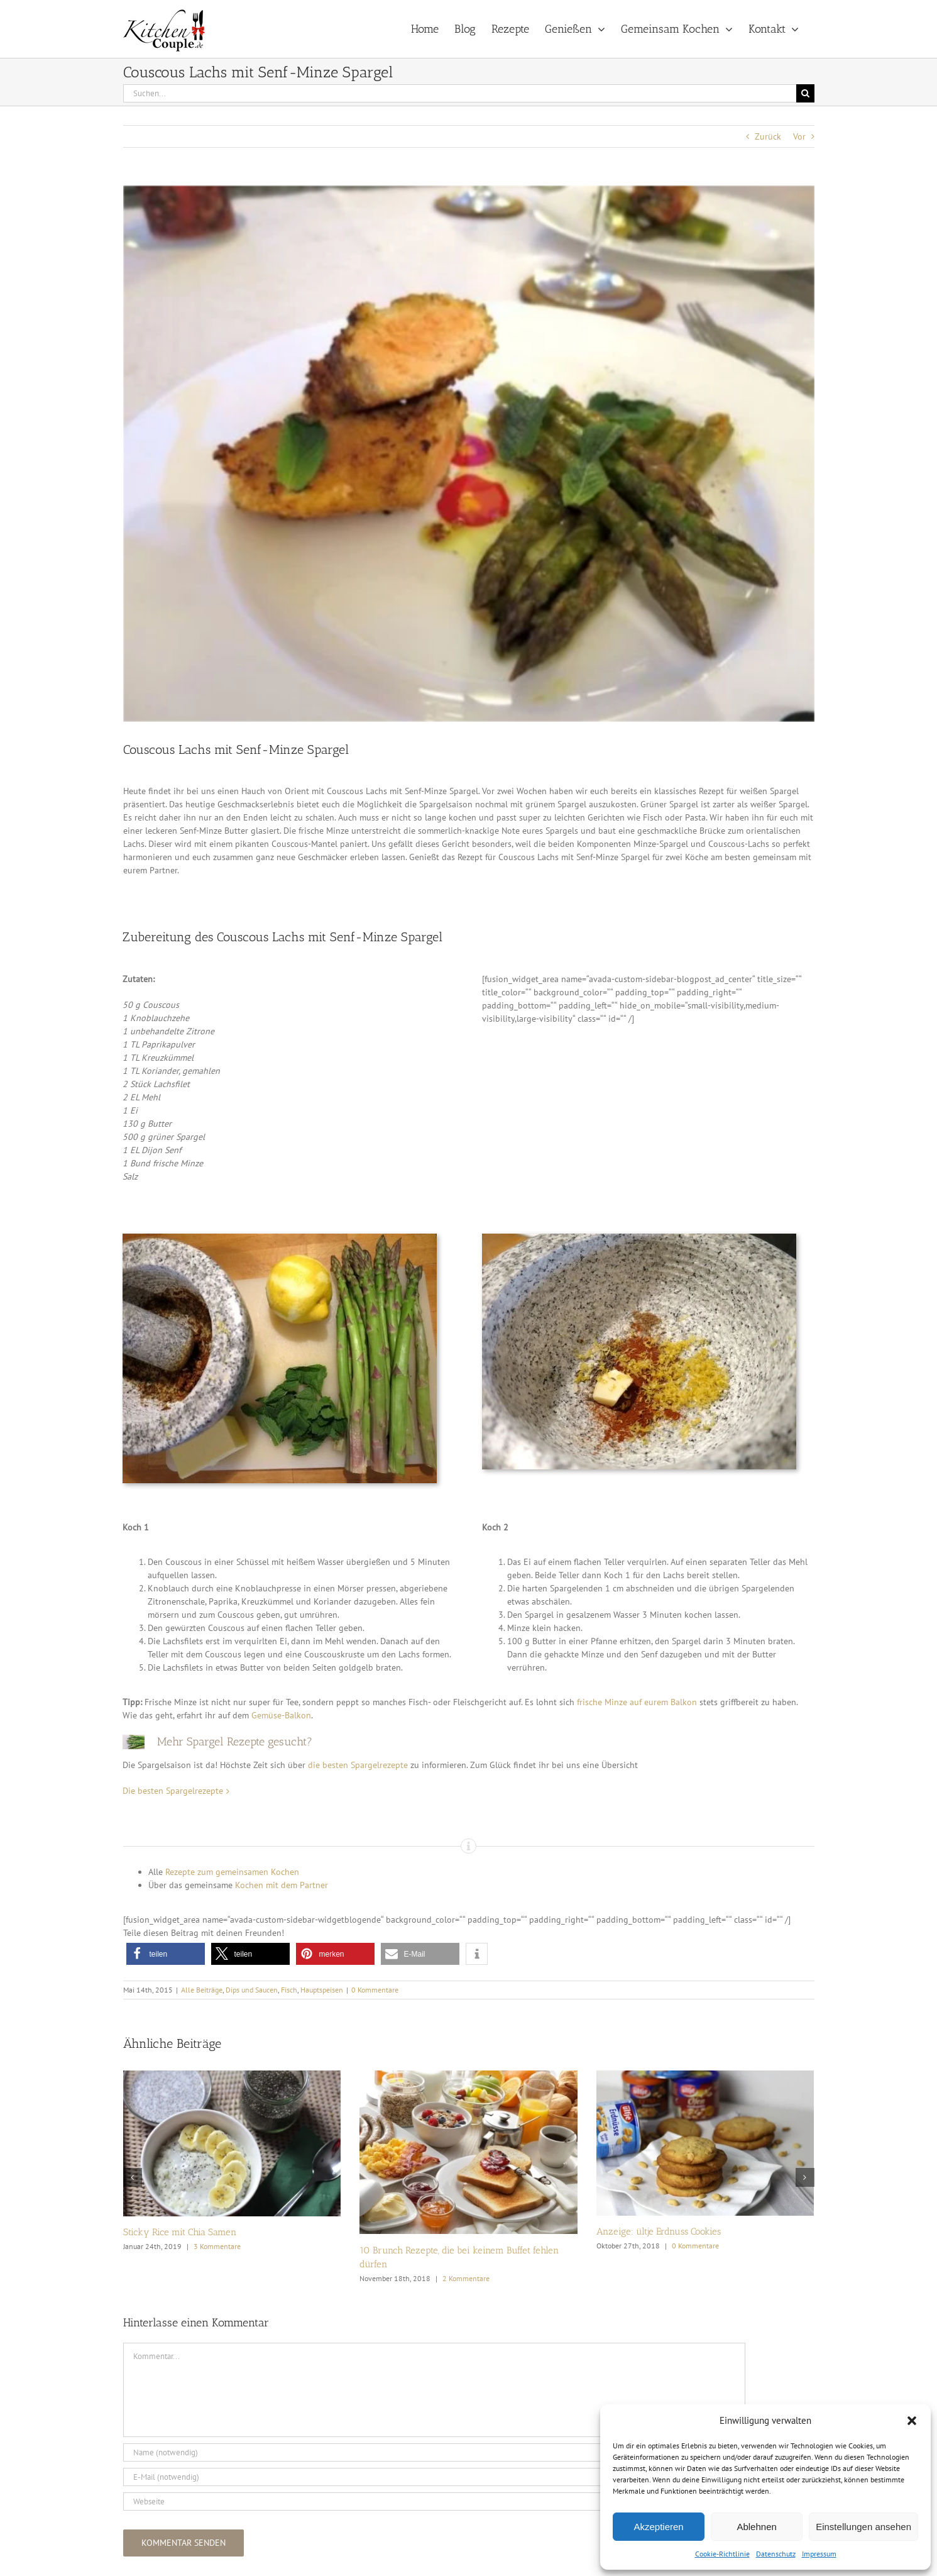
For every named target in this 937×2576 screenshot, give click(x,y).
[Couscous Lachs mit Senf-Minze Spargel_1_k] (468, 453)
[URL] (434, 2501)
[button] (912, 2420)
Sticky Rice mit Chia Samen (179, 2232)
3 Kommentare (217, 2246)
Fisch (289, 1989)
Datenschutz (776, 2553)
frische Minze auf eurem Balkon (637, 1702)
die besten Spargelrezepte (358, 1765)
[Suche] (805, 93)
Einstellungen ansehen (863, 2526)
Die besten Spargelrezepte (173, 1790)
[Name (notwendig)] (434, 2452)
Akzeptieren (658, 2526)
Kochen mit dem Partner (281, 1885)
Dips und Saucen (252, 1989)
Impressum (819, 2553)
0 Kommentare (374, 1989)
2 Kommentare (466, 2278)
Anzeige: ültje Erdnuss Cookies (658, 2231)
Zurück (768, 136)
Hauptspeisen (321, 1989)
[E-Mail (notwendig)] (434, 2477)
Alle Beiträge (201, 1989)
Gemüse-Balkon (281, 1715)
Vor (799, 136)
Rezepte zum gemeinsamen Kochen (232, 1871)
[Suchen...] (459, 93)
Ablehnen (756, 2526)
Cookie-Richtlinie (722, 2553)
